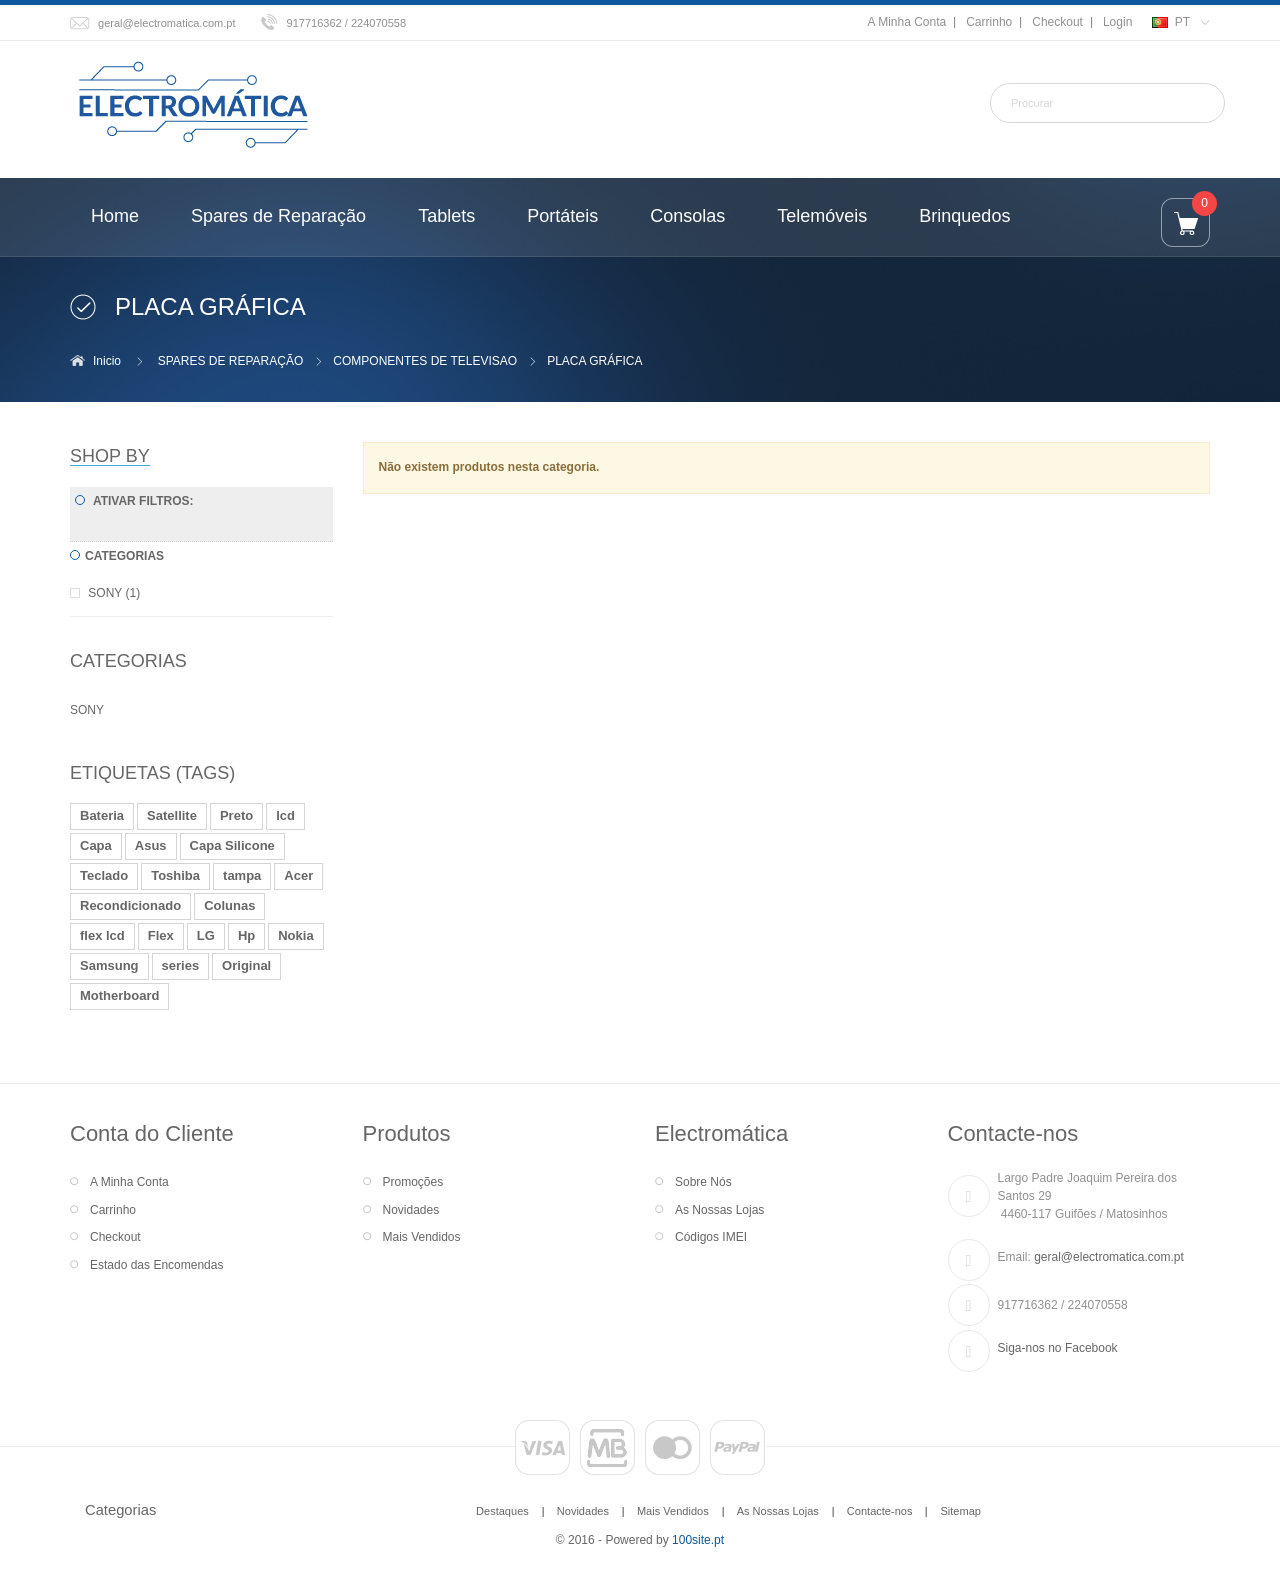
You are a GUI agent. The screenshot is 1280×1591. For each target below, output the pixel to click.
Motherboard (119, 995)
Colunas (229, 905)
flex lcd (102, 935)
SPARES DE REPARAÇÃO (231, 361)
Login (1117, 22)
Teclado (104, 875)
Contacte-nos (880, 1511)
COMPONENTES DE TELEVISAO (425, 361)
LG (206, 935)
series (181, 965)
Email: (1014, 1257)
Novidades (411, 1210)
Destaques (502, 1511)
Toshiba (175, 875)
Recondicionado (130, 905)
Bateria (102, 815)
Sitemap (960, 1511)
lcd (285, 815)
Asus (151, 845)
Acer (298, 875)
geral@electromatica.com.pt (167, 23)
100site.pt (698, 1540)
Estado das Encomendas (156, 1265)
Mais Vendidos (422, 1237)
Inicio (107, 361)
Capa (96, 845)
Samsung (109, 965)
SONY (87, 710)
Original (246, 965)
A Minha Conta (906, 22)
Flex (161, 935)
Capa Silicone (232, 845)
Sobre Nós (703, 1182)
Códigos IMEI (711, 1237)
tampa (242, 875)
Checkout (1057, 22)
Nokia (295, 935)
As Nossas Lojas (719, 1210)
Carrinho (989, 22)
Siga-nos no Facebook (1058, 1348)
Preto (236, 815)
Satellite (172, 815)
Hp (246, 935)
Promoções (413, 1182)
